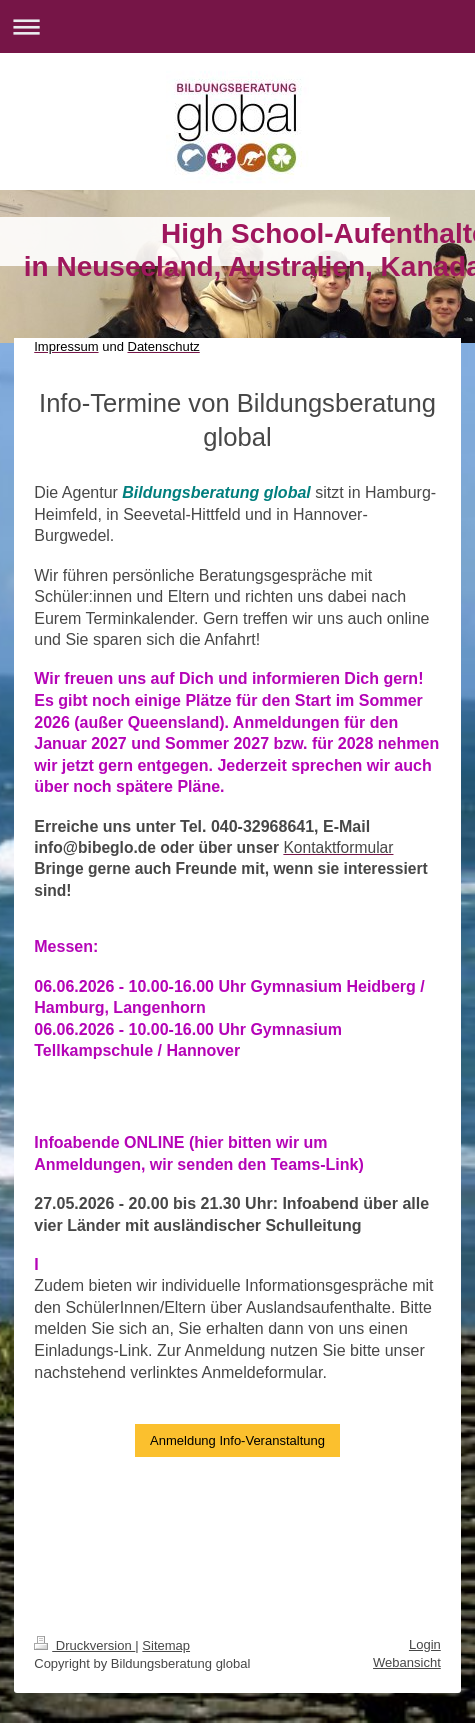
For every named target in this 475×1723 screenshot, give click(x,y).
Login (425, 1644)
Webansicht (407, 1662)
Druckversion (84, 1645)
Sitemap (166, 1645)
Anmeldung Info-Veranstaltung (237, 1440)
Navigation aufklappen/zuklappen (237, 26)
